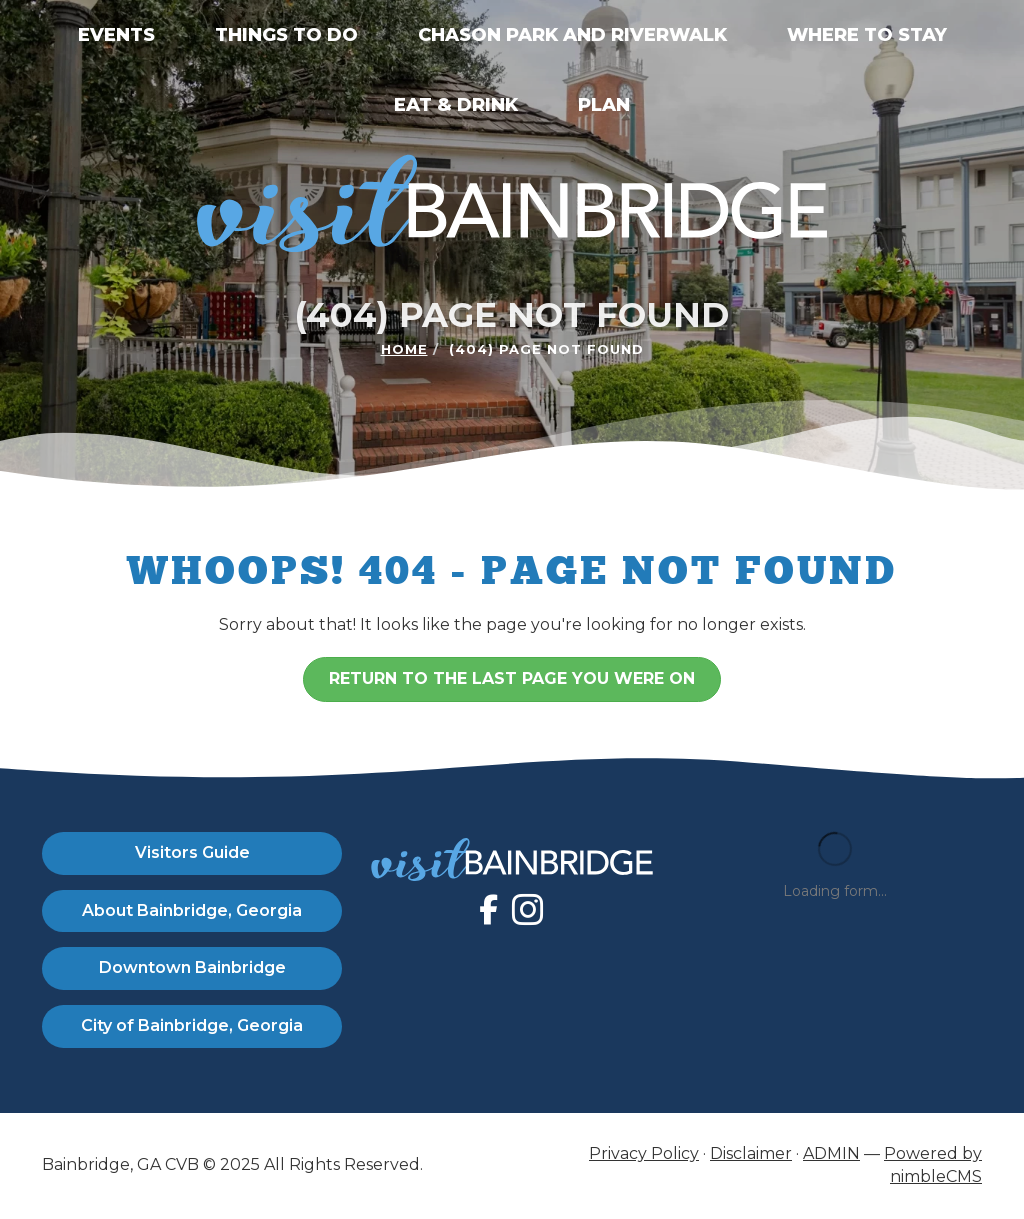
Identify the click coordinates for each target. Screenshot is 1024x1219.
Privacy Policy (644, 1153)
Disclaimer (751, 1153)
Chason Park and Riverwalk (572, 35)
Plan (604, 105)
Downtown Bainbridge (192, 967)
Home (404, 349)
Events (116, 35)
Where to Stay (867, 35)
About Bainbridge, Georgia (192, 910)
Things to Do (286, 35)
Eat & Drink (456, 105)
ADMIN (831, 1153)
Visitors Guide (192, 852)
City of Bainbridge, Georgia (192, 1025)
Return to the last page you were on (512, 678)
